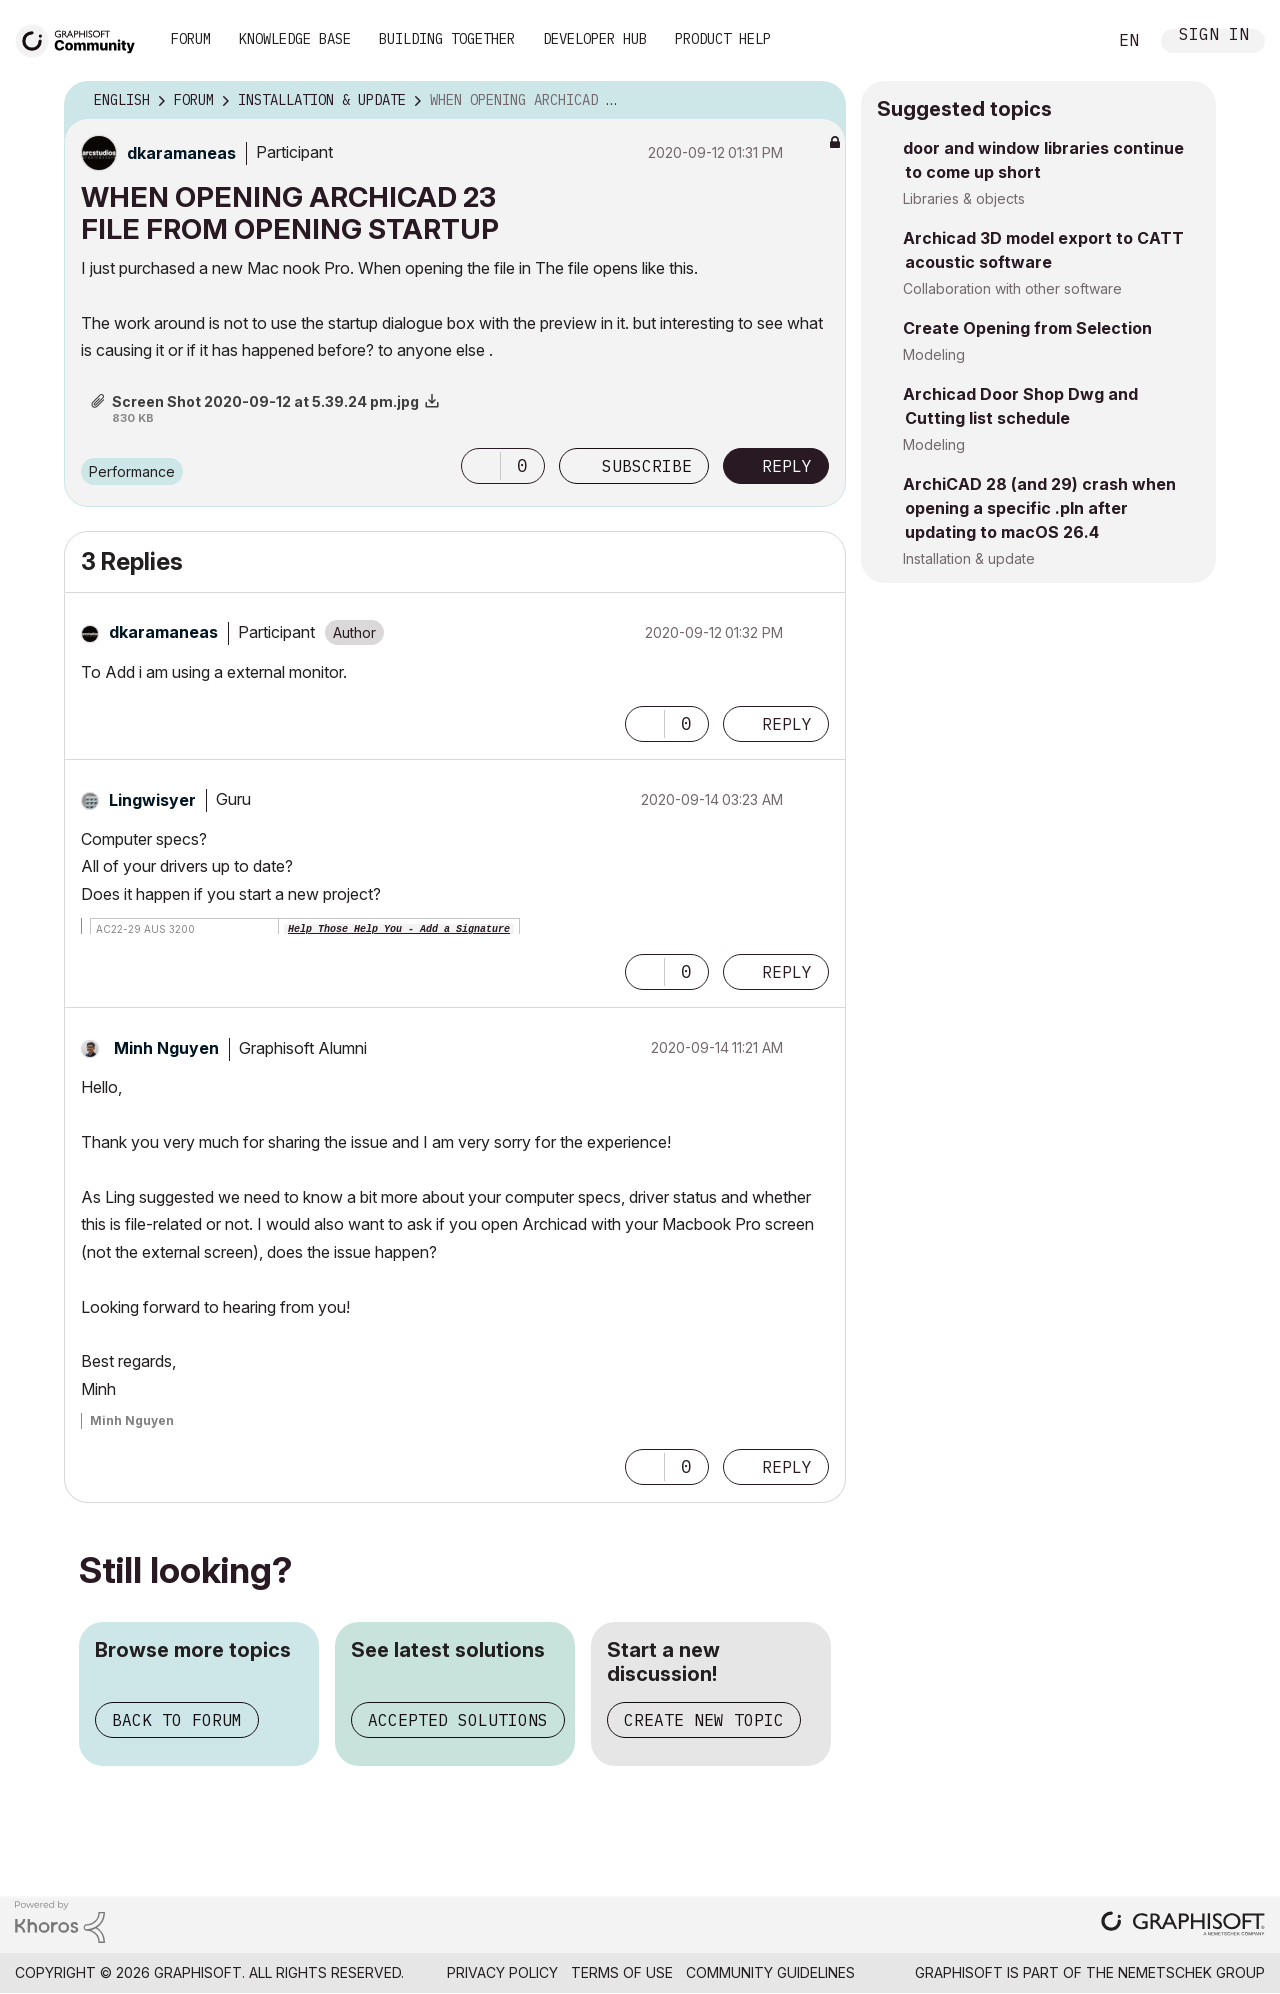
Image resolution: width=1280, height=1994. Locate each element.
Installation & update (969, 558)
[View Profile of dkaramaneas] (181, 153)
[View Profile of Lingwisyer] (152, 800)
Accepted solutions (458, 1720)
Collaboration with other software (1012, 288)
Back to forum (177, 1720)
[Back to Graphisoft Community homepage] (82, 38)
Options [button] (818, 101)
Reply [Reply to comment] (787, 724)
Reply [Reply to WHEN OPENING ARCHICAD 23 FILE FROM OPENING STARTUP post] (787, 466)
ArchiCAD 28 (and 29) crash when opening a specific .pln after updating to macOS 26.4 (1039, 508)
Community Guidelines (770, 1972)
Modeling (934, 354)
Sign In (1214, 36)
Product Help (723, 39)
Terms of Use (622, 1972)
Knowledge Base (295, 39)
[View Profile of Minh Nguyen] (166, 1048)
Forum (191, 39)
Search (1069, 41)
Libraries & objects (964, 198)
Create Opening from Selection (1027, 328)
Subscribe (647, 466)
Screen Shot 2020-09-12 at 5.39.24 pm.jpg (265, 401)
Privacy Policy (502, 1972)
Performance (132, 471)
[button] (481, 466)
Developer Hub (595, 39)
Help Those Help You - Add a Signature (399, 929)
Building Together (447, 39)
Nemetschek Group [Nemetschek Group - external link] (1191, 1972)
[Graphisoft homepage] (1183, 1925)
